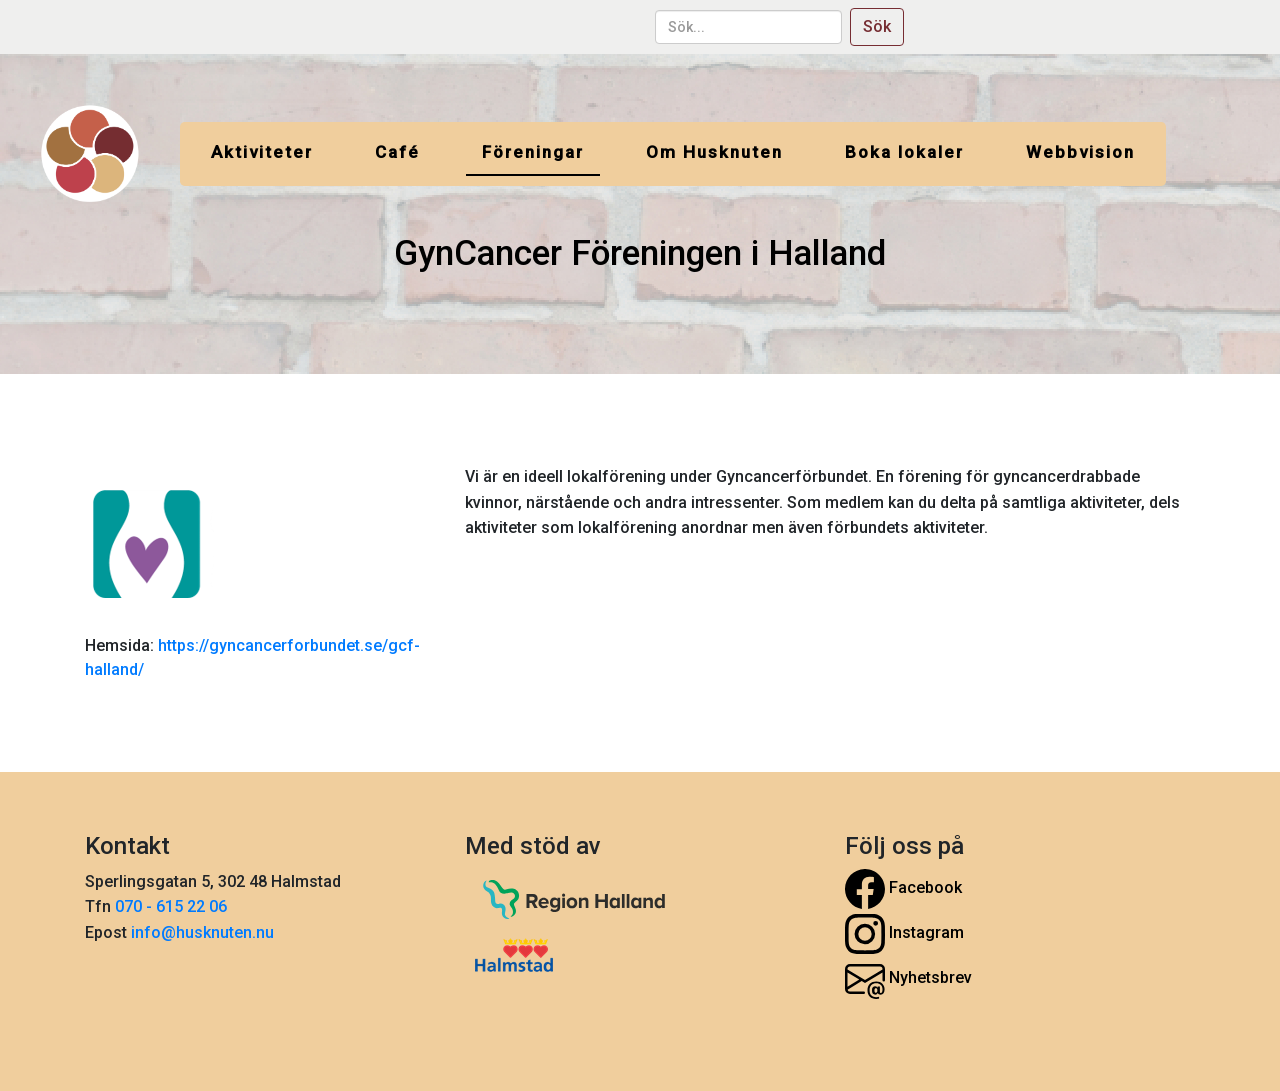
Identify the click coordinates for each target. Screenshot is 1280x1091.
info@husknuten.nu (202, 932)
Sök (877, 26)
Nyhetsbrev (908, 979)
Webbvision (1080, 152)
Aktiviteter (262, 152)
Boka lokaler (904, 152)
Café (397, 152)
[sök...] (748, 27)
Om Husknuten (714, 152)
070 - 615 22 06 (173, 906)
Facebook (903, 889)
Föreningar (533, 152)
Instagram (904, 934)
